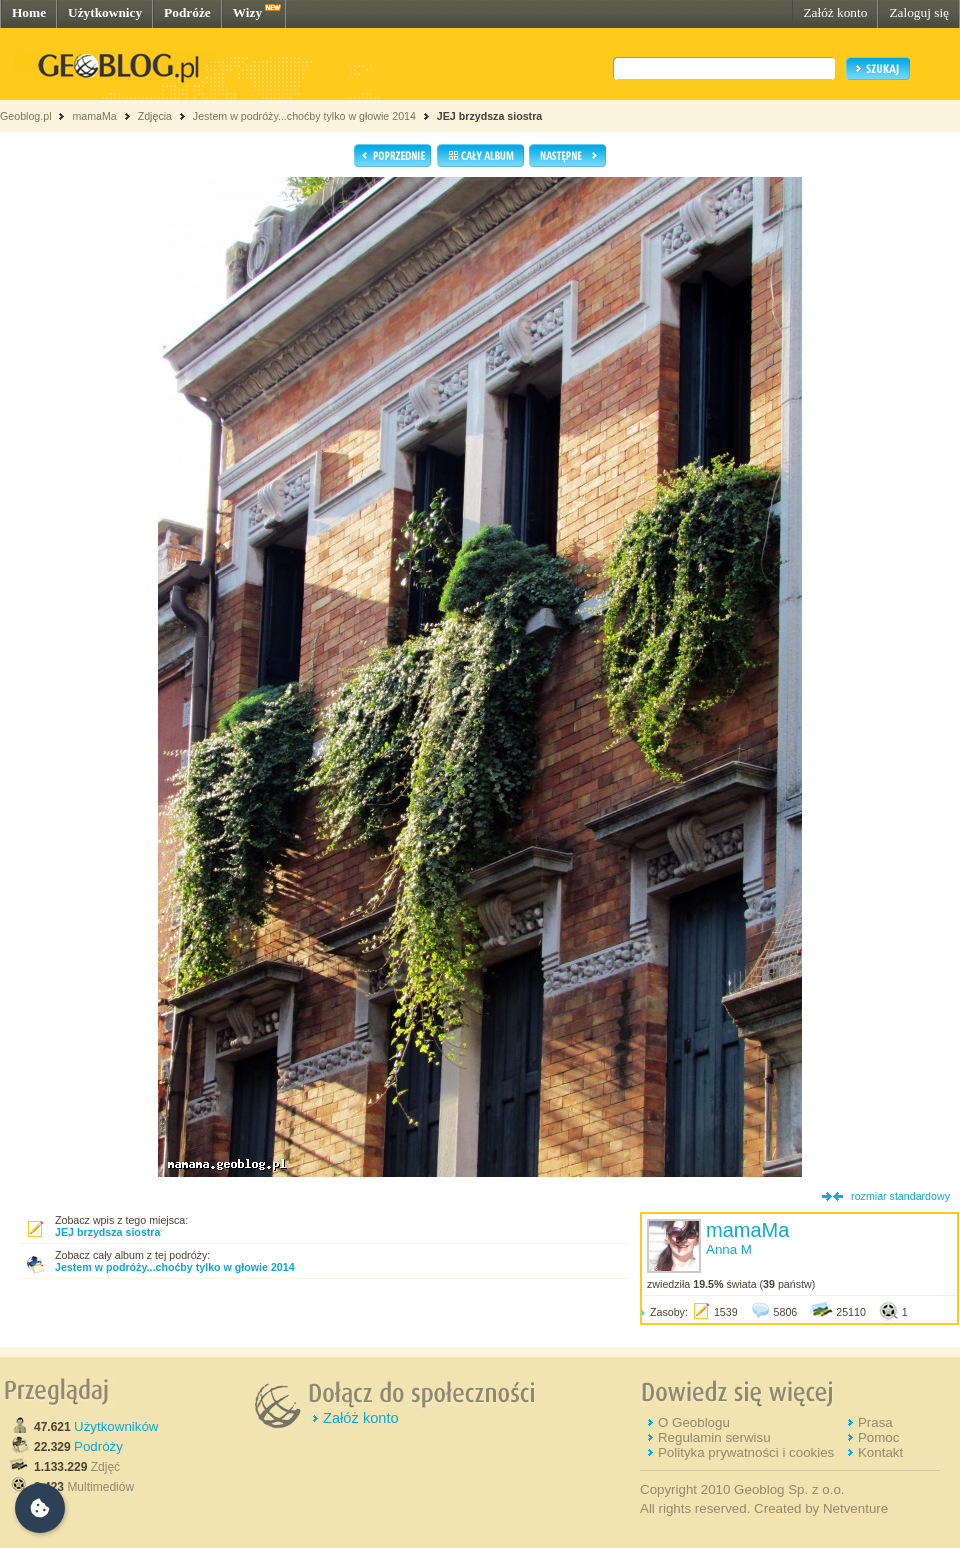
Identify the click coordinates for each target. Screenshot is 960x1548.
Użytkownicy (105, 12)
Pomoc (878, 1437)
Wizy (247, 12)
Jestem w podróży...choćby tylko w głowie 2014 (304, 116)
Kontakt (880, 1452)
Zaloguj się (919, 12)
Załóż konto (835, 12)
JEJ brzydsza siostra (489, 116)
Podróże (187, 12)
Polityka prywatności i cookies (746, 1452)
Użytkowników (116, 1426)
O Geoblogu (694, 1422)
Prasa (875, 1422)
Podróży (98, 1446)
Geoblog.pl (26, 116)
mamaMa (94, 116)
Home (29, 12)
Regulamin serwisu (714, 1437)
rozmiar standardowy (900, 1196)
